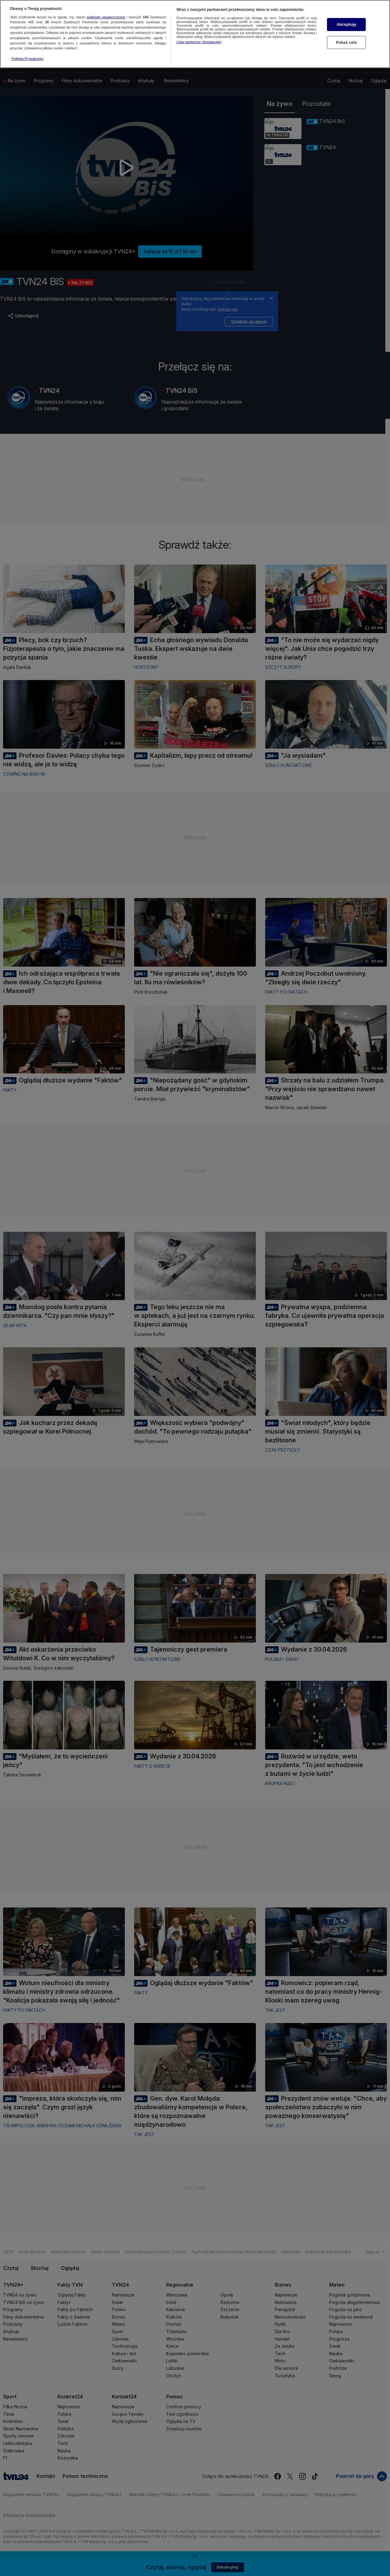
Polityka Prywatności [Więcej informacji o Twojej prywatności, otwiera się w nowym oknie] (27, 59)
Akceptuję (346, 24)
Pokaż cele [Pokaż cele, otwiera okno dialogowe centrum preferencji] (346, 42)
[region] (195, 34)
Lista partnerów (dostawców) (198, 42)
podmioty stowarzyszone (106, 17)
